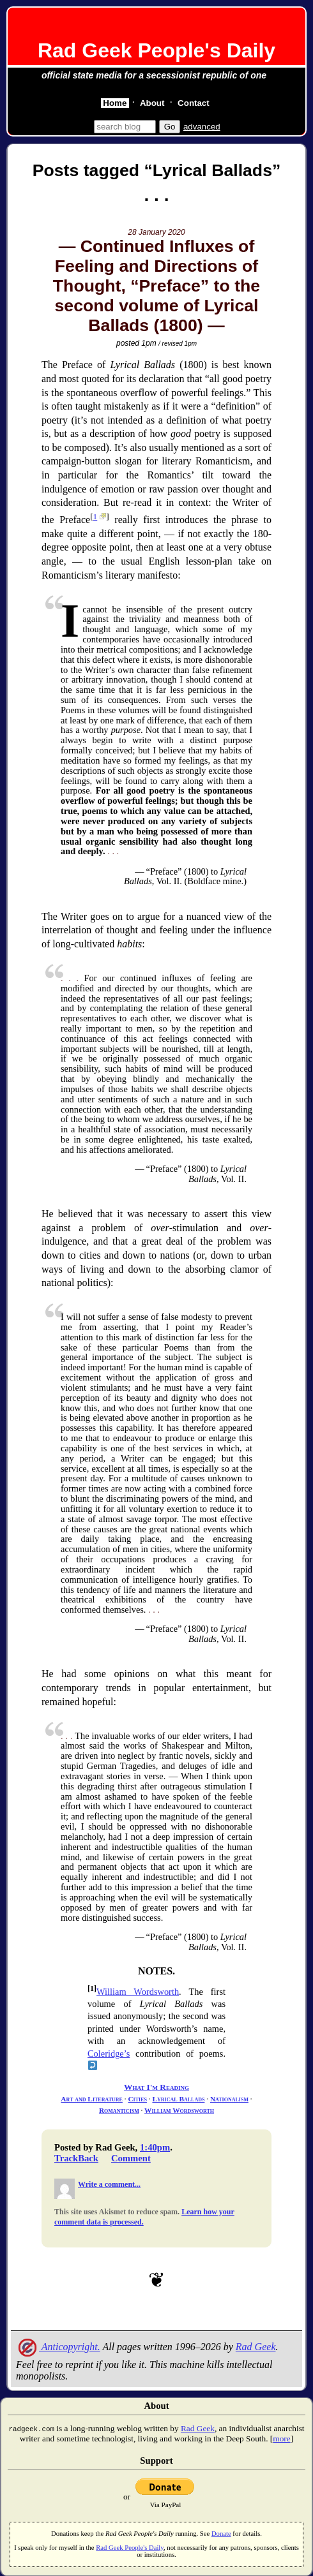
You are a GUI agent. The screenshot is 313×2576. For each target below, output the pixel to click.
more (281, 2438)
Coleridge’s (109, 2053)
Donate (221, 2533)
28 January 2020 (156, 232)
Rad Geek (256, 2346)
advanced (201, 126)
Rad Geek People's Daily (156, 50)
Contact (194, 103)
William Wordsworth (137, 1992)
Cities (137, 2099)
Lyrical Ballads (178, 2099)
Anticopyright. (58, 2346)
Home (114, 103)
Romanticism (119, 2110)
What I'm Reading (156, 2087)
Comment (131, 2158)
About (152, 103)
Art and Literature (92, 2099)
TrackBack (76, 2158)
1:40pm (155, 2147)
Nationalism (229, 2099)
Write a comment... (109, 2184)
